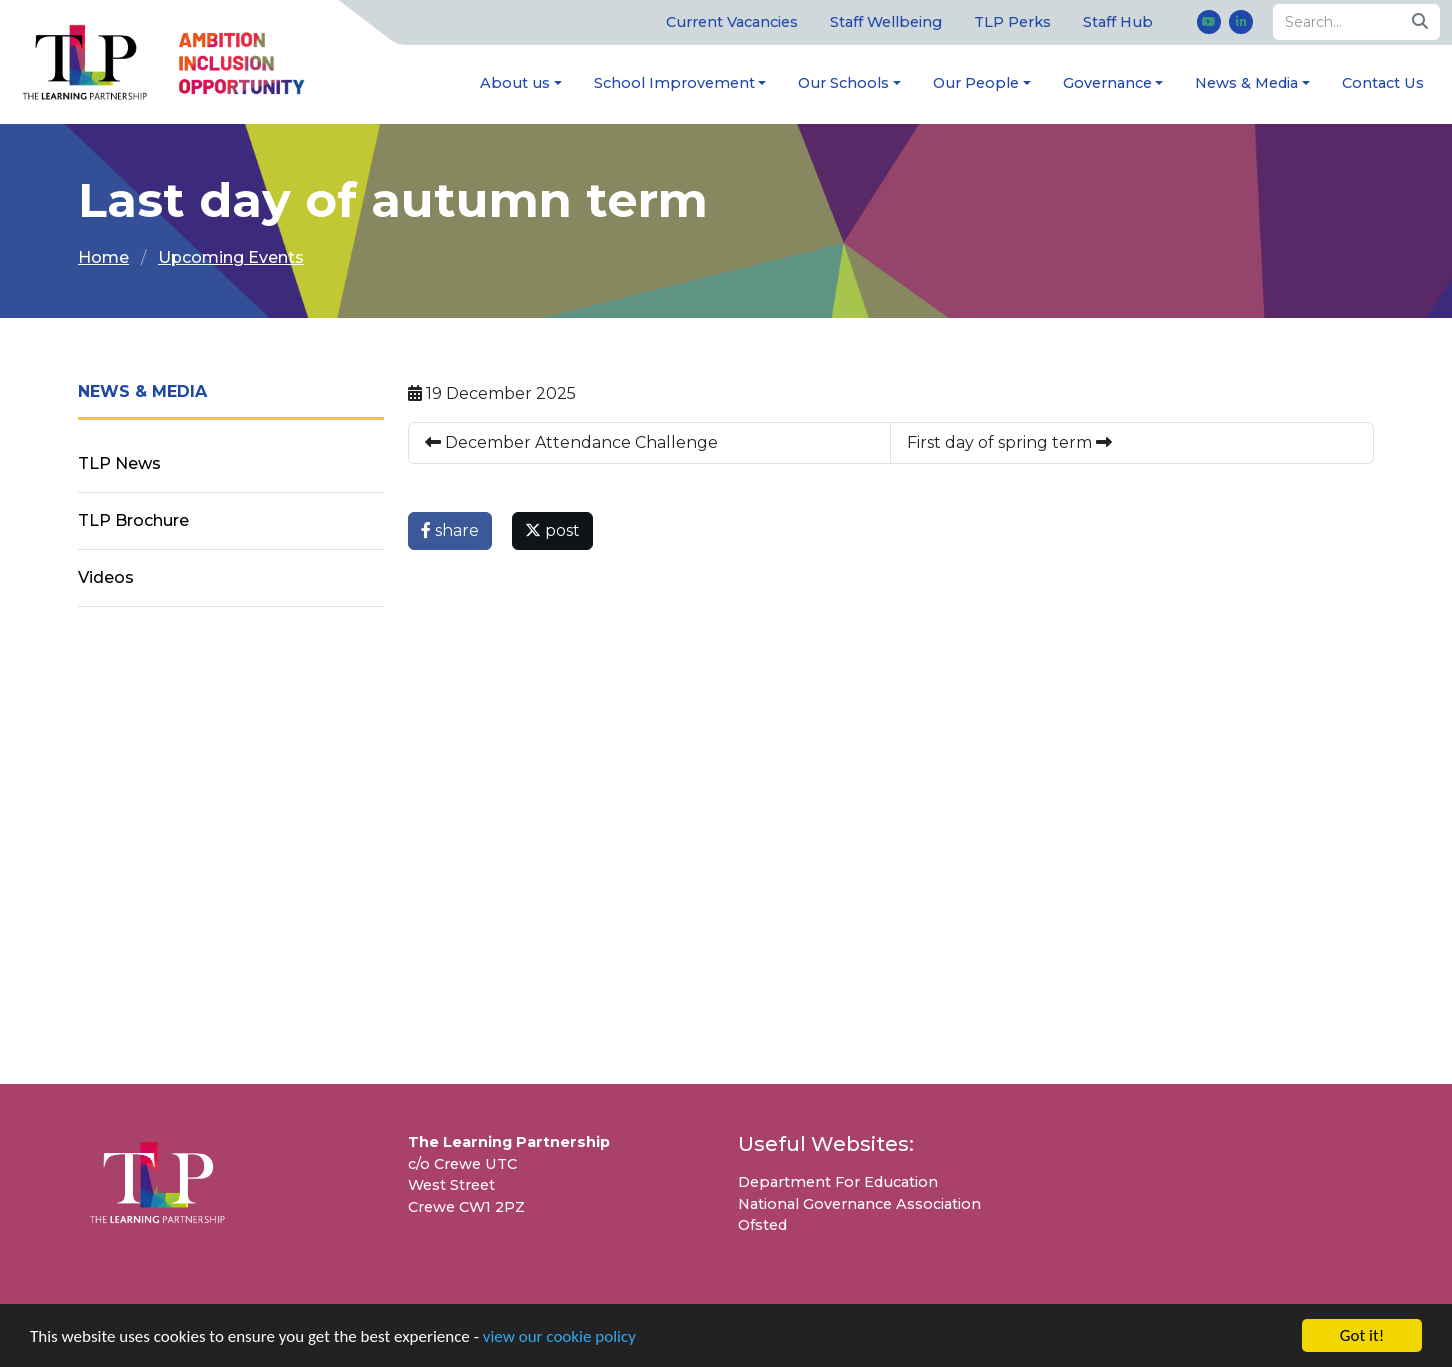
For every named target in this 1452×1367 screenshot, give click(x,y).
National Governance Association (859, 1204)
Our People (976, 83)
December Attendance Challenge (571, 442)
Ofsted (762, 1225)
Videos (106, 577)
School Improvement (674, 83)
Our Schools (843, 83)
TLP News (119, 463)
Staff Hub (1118, 22)
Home (103, 257)
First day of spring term (1009, 442)
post (552, 530)
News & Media (1246, 83)
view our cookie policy (559, 1338)
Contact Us (1383, 83)
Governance (1107, 83)
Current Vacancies (732, 22)
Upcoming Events (231, 257)
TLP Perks (1012, 22)
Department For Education (838, 1182)
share (450, 530)
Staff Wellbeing (886, 22)
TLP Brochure (133, 520)
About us (515, 83)
